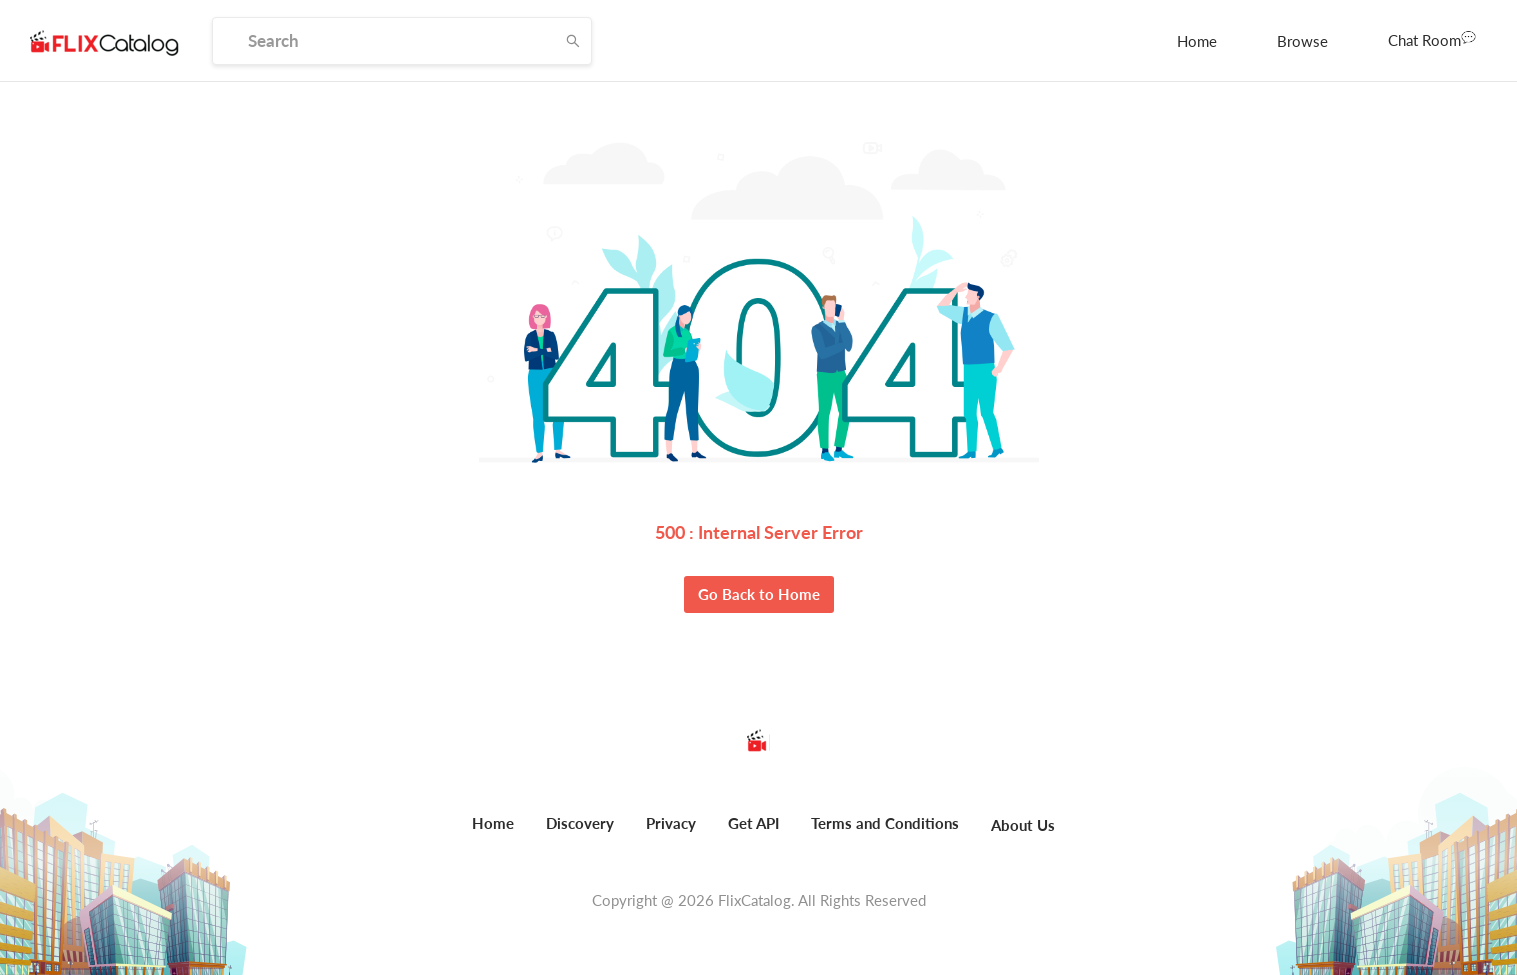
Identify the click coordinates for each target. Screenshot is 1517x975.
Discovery (580, 823)
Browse (1302, 41)
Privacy (671, 823)
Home (1197, 41)
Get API (753, 823)
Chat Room (1432, 39)
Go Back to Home (759, 594)
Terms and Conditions (885, 823)
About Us (1023, 825)
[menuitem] (1197, 41)
